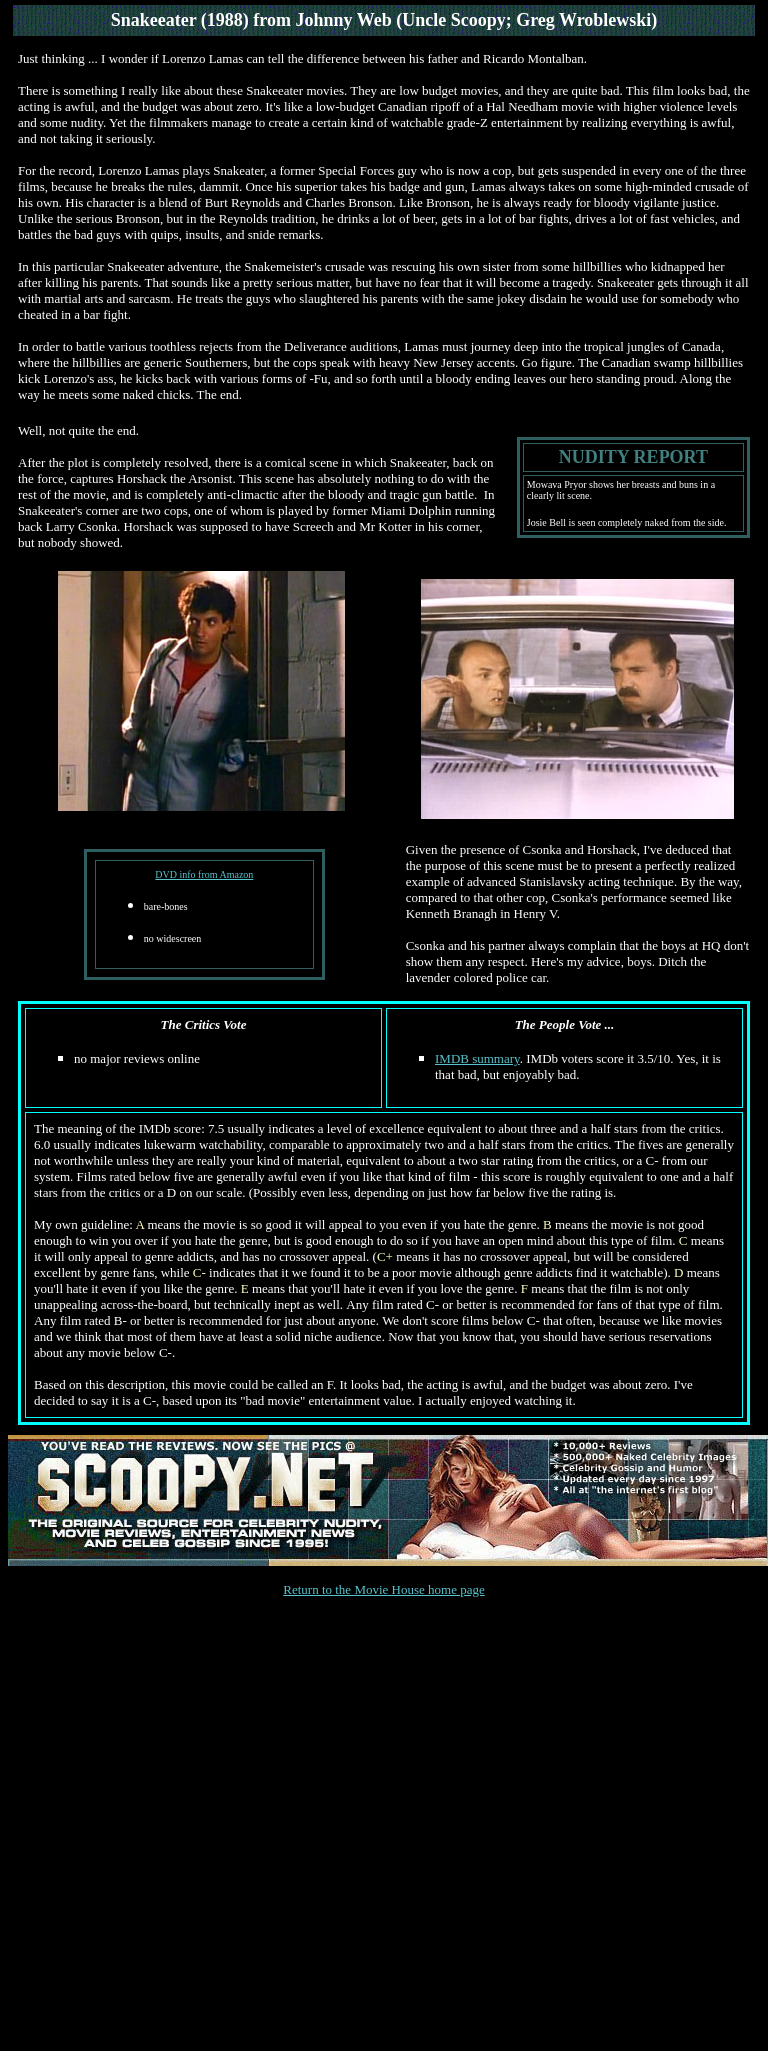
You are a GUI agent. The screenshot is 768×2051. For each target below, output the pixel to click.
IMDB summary (477, 1058)
